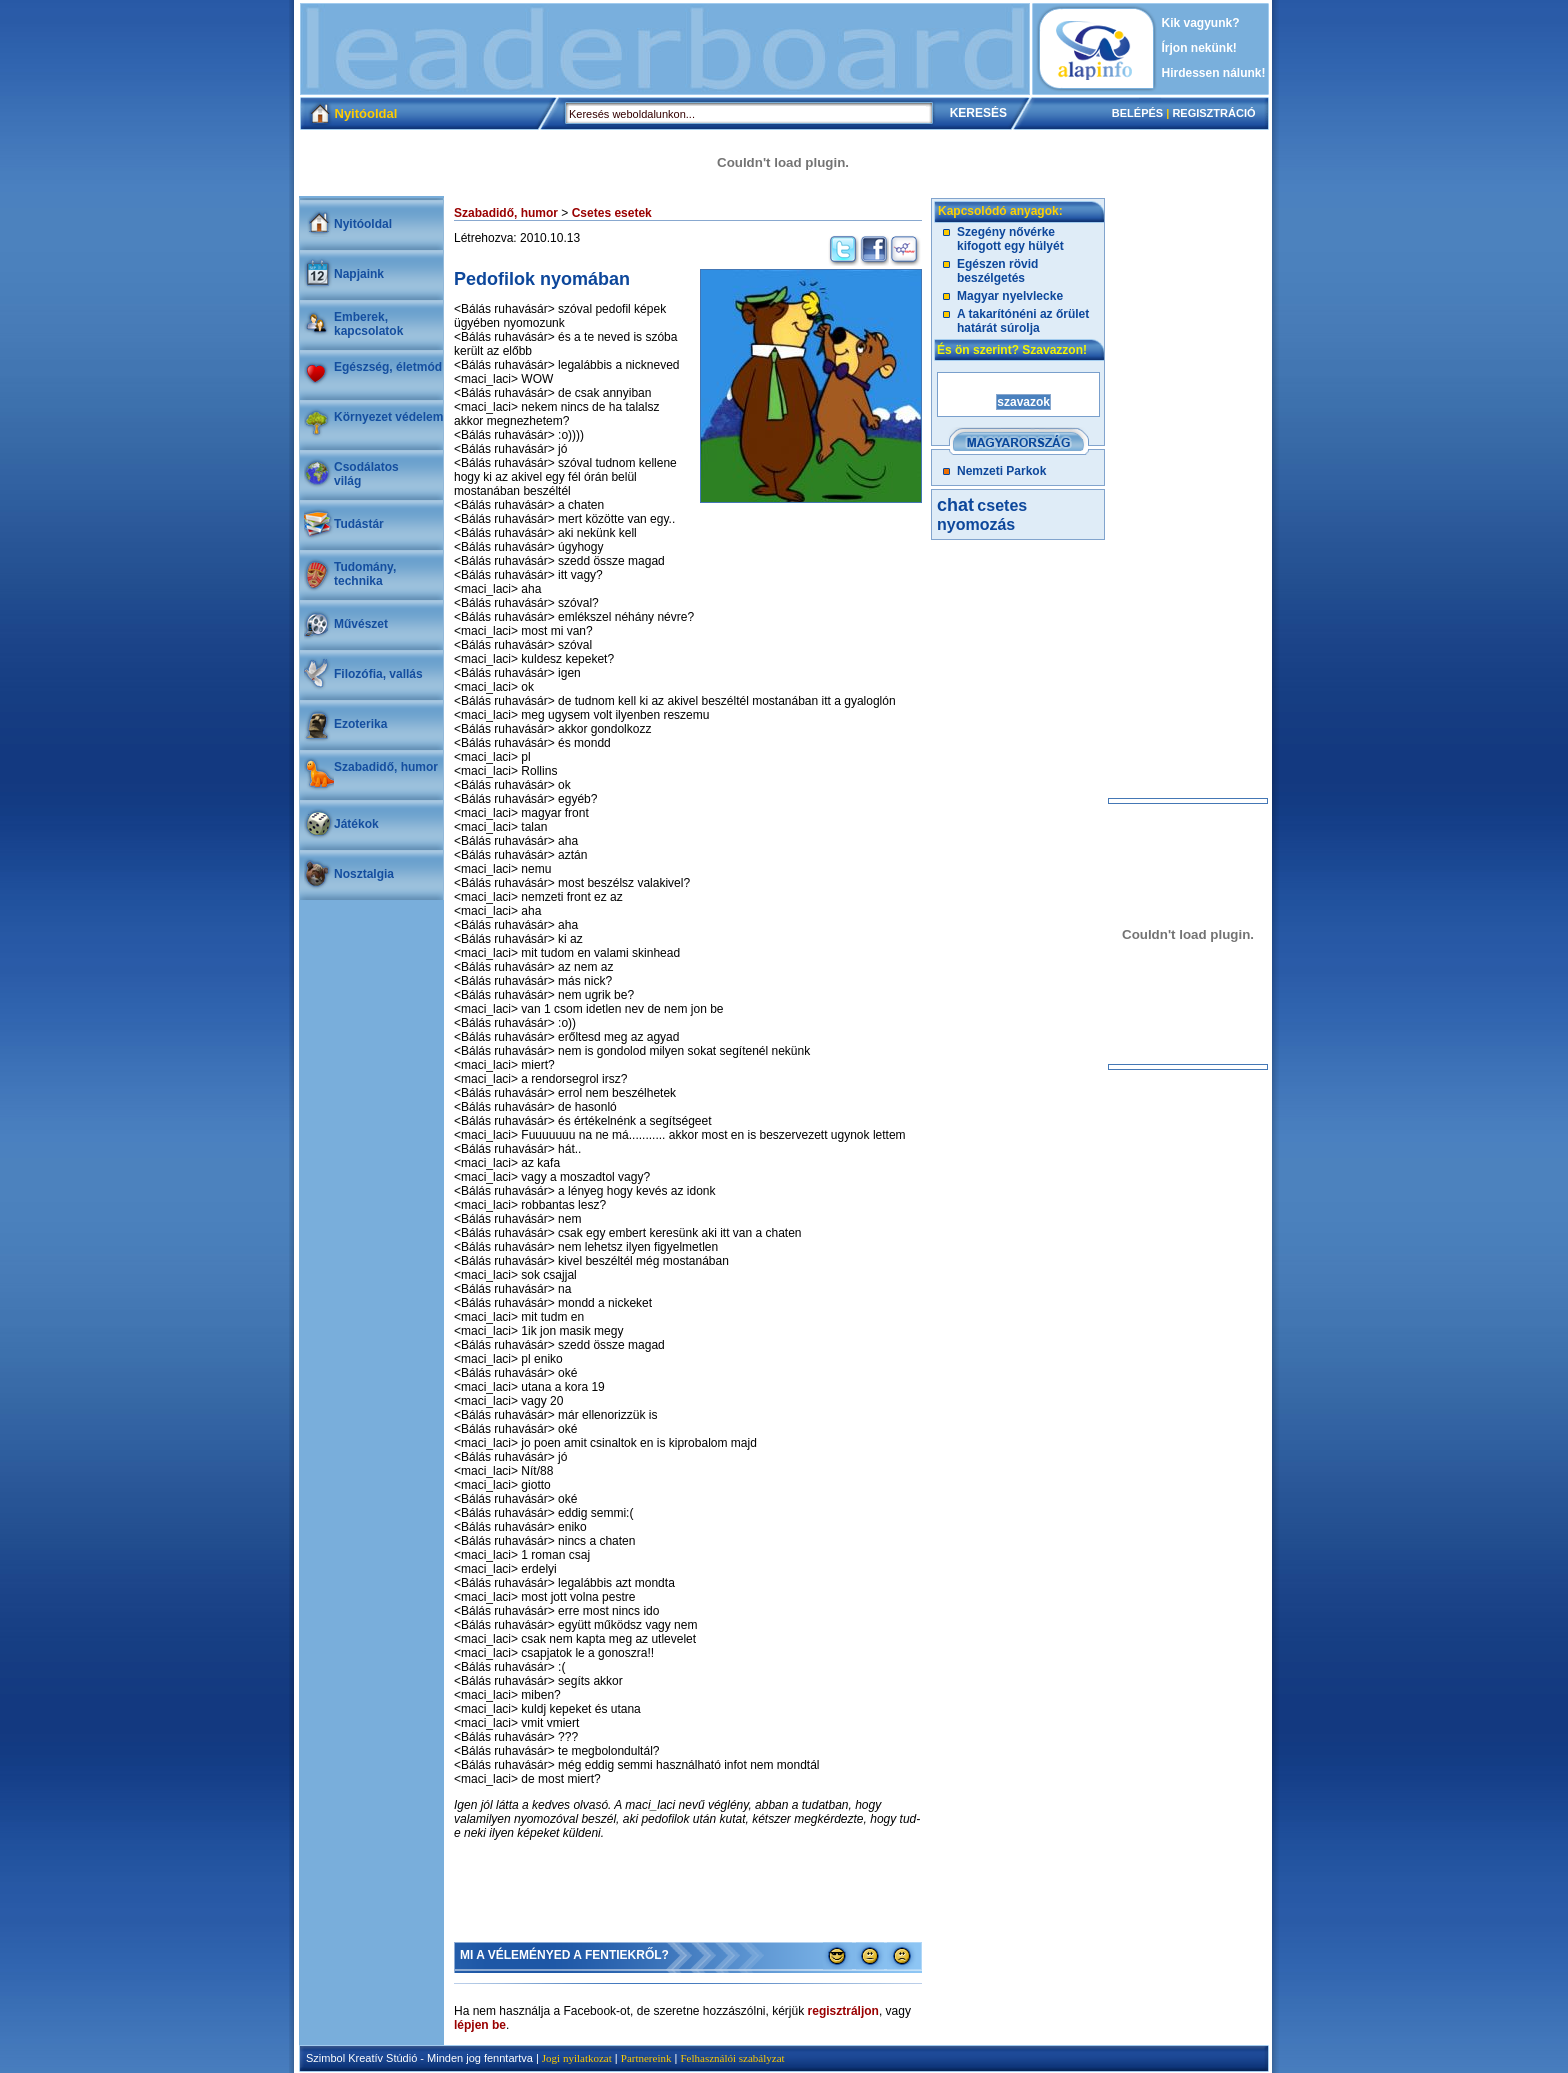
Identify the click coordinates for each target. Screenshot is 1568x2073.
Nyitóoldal (363, 224)
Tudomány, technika (365, 574)
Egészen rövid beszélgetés (997, 271)
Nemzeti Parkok (1001, 471)
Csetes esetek (612, 213)
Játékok (356, 824)
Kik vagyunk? (1201, 23)
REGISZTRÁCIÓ (1213, 113)
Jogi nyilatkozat (577, 2058)
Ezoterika (360, 724)
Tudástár (359, 524)
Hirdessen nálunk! (1214, 73)
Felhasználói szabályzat (732, 2058)
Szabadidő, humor (386, 767)
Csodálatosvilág (366, 474)
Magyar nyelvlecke (1010, 296)
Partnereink (646, 2058)
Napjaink (359, 274)
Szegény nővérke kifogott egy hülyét (1010, 239)
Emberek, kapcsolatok (368, 324)
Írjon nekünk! (1199, 48)
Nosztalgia (364, 874)
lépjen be (480, 2025)
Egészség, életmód (388, 367)
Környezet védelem (388, 417)
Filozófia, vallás (378, 674)
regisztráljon (843, 2011)
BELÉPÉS (1137, 113)
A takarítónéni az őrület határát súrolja (1023, 321)
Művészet (361, 624)
